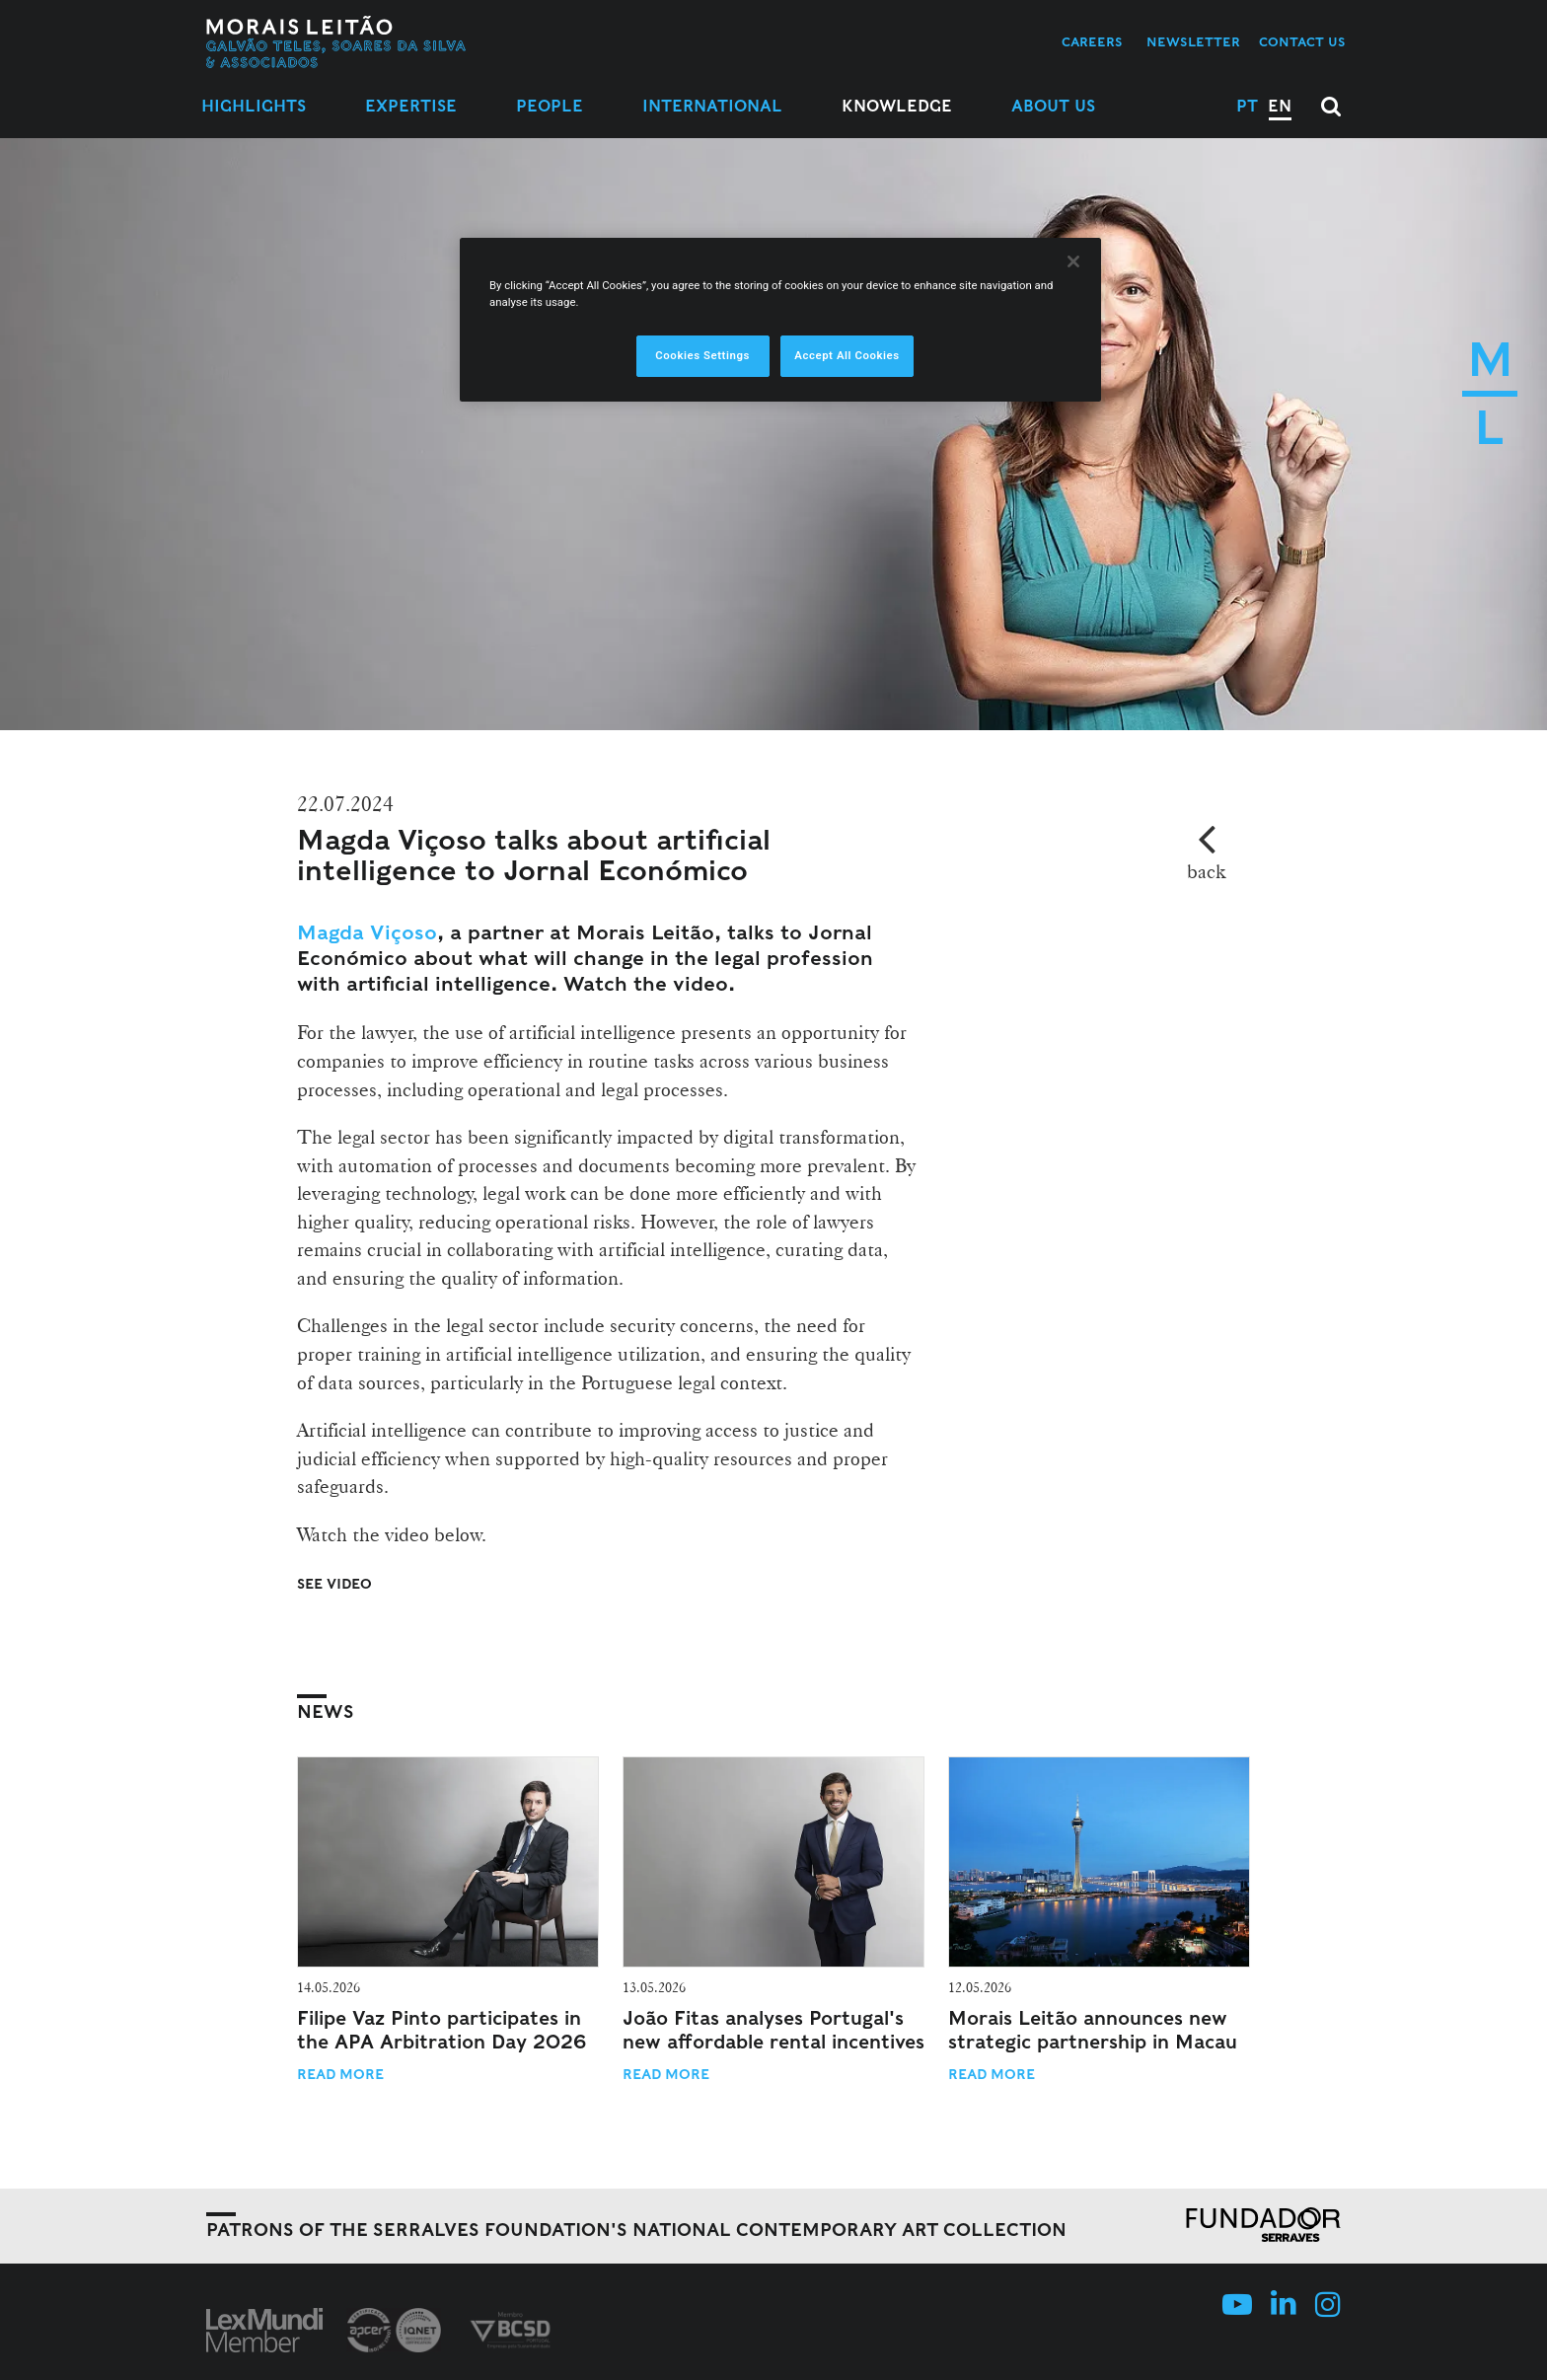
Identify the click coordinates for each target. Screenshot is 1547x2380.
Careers (1092, 42)
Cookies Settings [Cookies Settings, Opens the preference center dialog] (702, 355)
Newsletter (1193, 42)
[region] (780, 320)
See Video (334, 1584)
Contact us (1302, 42)
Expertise (411, 106)
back (1206, 871)
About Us (1053, 106)
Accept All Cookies (846, 355)
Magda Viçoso (367, 932)
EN (1279, 106)
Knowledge (897, 106)
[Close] (1073, 261)
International (712, 106)
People (549, 106)
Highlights (253, 106)
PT (1247, 106)
